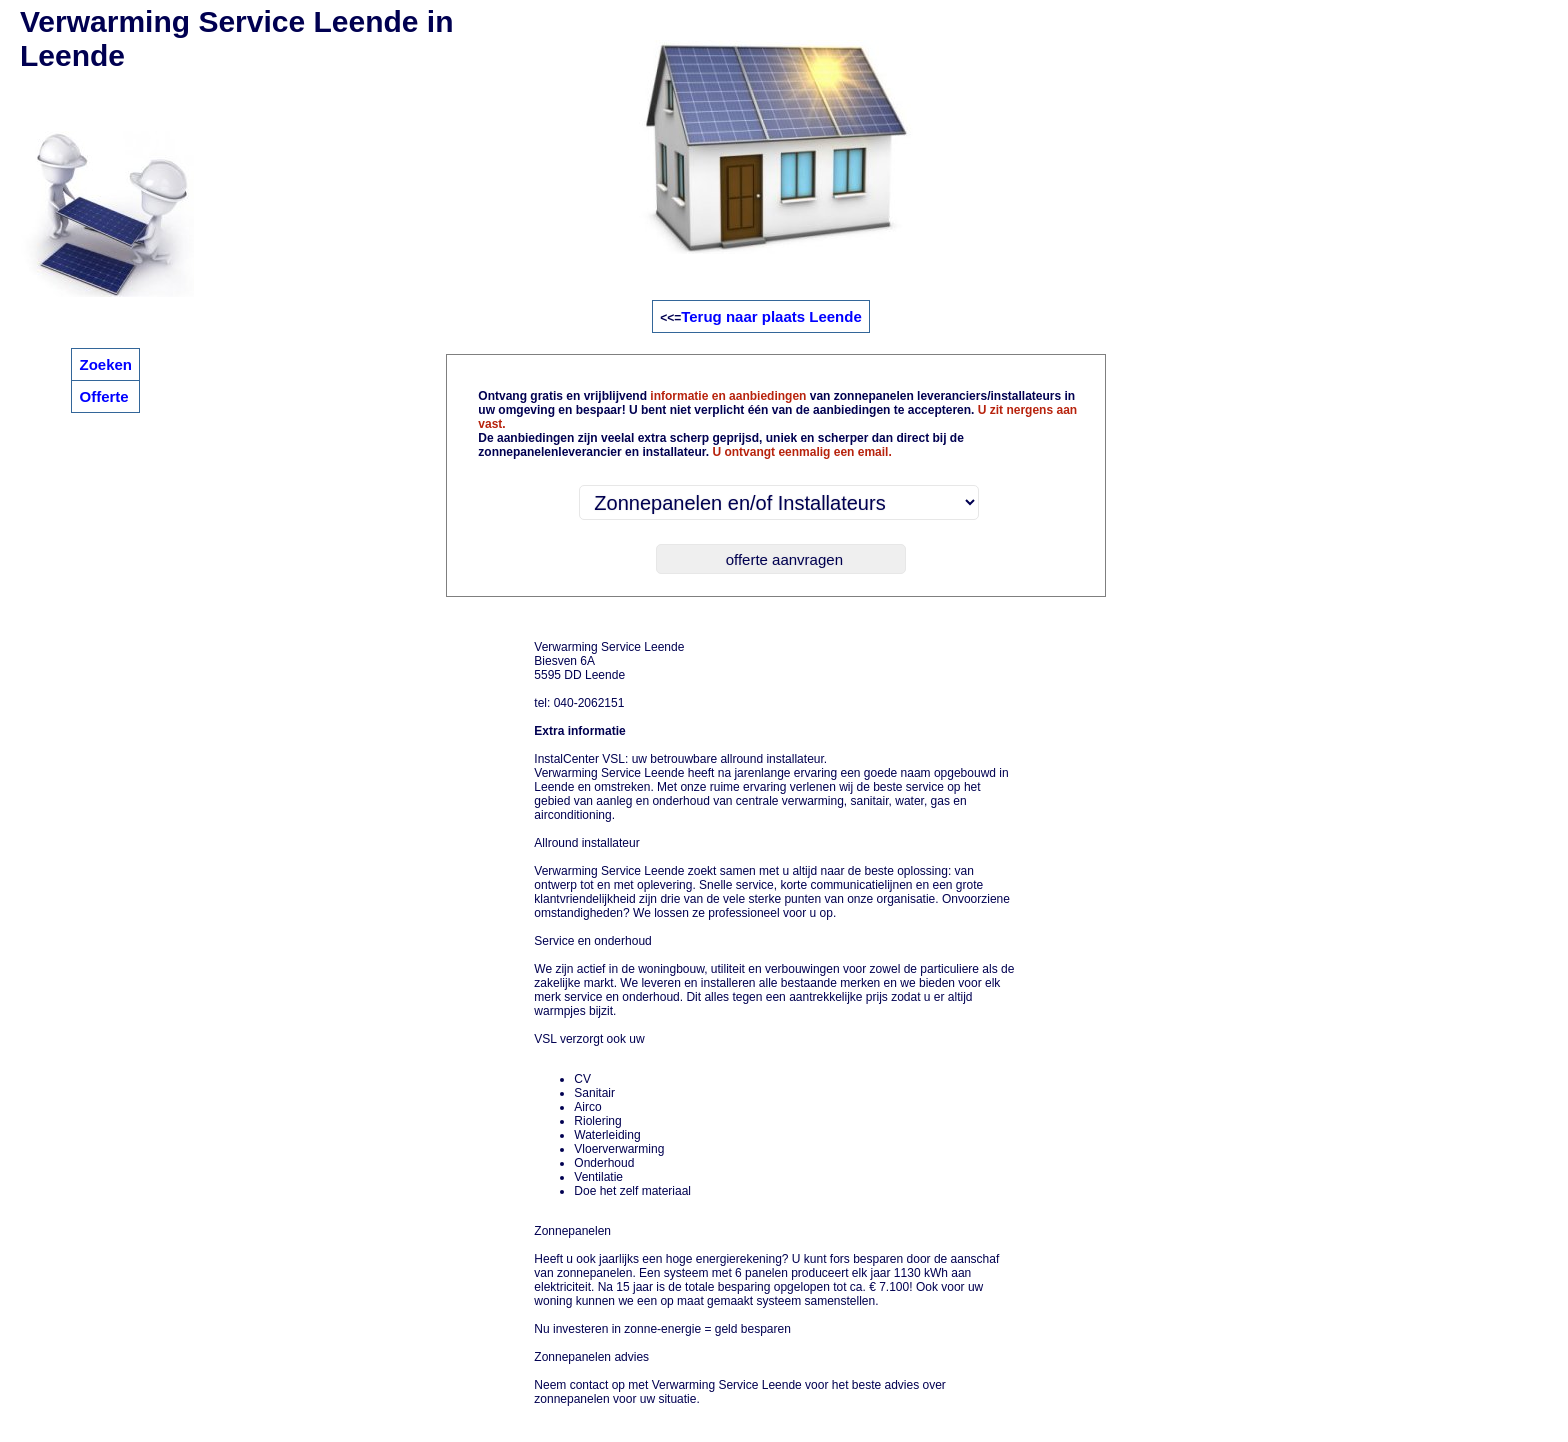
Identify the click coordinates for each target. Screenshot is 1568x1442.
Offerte (103, 396)
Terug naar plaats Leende (771, 316)
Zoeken (105, 364)
